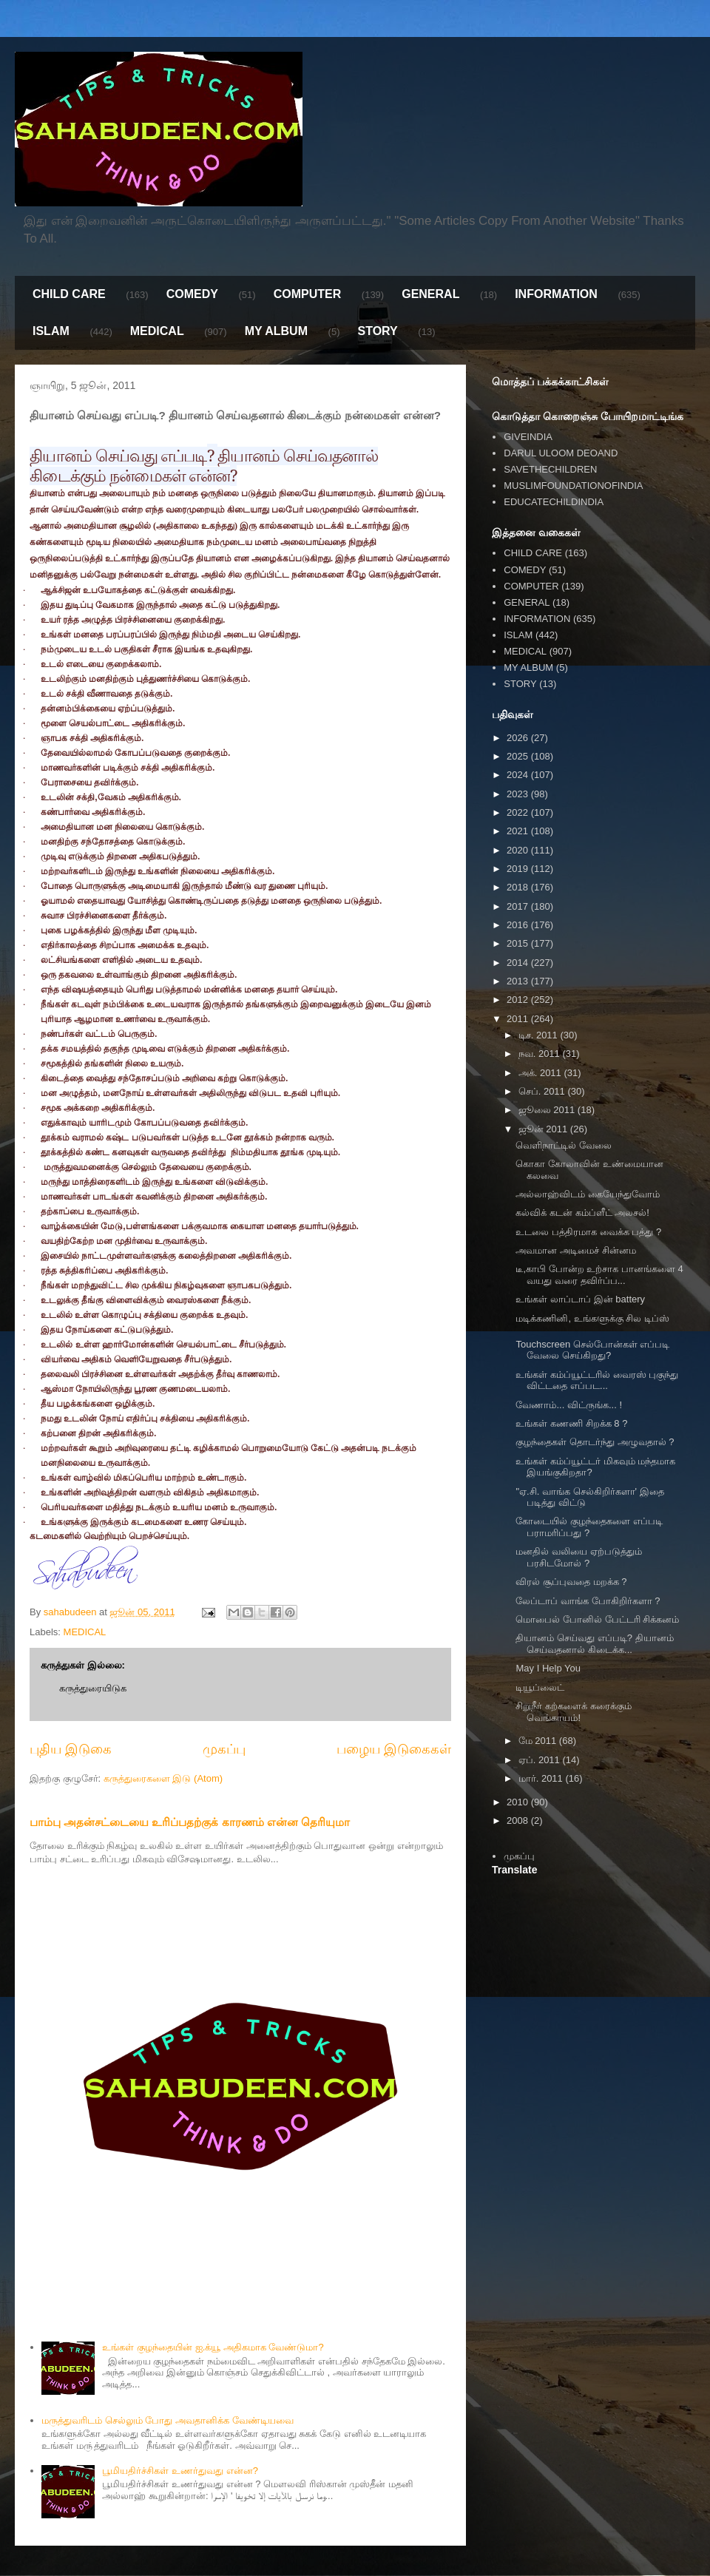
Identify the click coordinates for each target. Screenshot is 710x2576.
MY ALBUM (276, 331)
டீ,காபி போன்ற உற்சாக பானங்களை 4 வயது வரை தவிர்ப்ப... (599, 1274)
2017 (519, 906)
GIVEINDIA (528, 436)
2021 (519, 830)
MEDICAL (157, 331)
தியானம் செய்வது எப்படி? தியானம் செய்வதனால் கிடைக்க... (594, 1643)
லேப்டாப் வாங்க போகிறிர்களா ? (587, 1600)
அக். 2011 (541, 1072)
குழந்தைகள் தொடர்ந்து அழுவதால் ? (594, 1441)
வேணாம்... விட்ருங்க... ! (568, 1404)
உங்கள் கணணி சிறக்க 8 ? (571, 1423)
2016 (519, 924)
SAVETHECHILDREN (550, 469)
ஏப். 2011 (540, 1759)
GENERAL (430, 294)
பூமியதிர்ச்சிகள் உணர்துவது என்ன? (179, 2470)
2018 (519, 887)
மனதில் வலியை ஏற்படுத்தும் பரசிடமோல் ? (578, 1557)
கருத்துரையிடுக (92, 1688)
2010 (519, 1802)
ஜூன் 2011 (544, 1129)
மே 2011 (538, 1740)
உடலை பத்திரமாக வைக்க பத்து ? (588, 1231)
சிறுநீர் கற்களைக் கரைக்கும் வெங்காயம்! (573, 1711)
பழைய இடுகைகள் (394, 1749)
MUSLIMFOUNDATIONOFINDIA (573, 485)
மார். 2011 (542, 1778)
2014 (519, 962)
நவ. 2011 (540, 1053)
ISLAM (51, 331)
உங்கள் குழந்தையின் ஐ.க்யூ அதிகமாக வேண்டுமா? (212, 2347)
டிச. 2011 (539, 1035)
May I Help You (547, 1668)
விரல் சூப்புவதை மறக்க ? (570, 1581)
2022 (519, 812)
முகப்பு (224, 1749)
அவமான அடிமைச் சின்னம (575, 1250)
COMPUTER (308, 294)
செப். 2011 (543, 1091)
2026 (519, 737)
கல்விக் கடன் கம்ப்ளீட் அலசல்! (582, 1212)
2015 (519, 943)
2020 (519, 850)
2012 (519, 999)
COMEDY (192, 294)
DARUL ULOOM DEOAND (561, 453)
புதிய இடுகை (71, 1749)
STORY (377, 331)
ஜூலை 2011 (548, 1109)
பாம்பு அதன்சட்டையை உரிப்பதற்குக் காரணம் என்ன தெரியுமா (190, 1822)
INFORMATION (556, 294)
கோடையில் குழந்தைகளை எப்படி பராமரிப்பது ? (588, 1526)
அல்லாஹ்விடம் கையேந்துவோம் (587, 1194)
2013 (519, 981)
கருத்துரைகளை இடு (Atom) (163, 1778)
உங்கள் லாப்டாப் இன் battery (580, 1299)
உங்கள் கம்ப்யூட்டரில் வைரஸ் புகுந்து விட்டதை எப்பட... (596, 1380)
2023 (519, 793)
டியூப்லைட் (539, 1687)
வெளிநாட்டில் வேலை (563, 1145)
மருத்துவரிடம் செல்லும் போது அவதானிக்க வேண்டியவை (167, 2420)
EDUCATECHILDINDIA (554, 501)
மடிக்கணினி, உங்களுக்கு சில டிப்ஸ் (592, 1318)
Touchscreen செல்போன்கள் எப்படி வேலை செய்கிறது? (592, 1350)
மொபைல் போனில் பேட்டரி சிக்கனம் (597, 1619)
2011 (519, 1018)
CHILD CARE (69, 294)
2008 (519, 1820)
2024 (519, 774)
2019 (519, 868)
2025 (519, 756)
